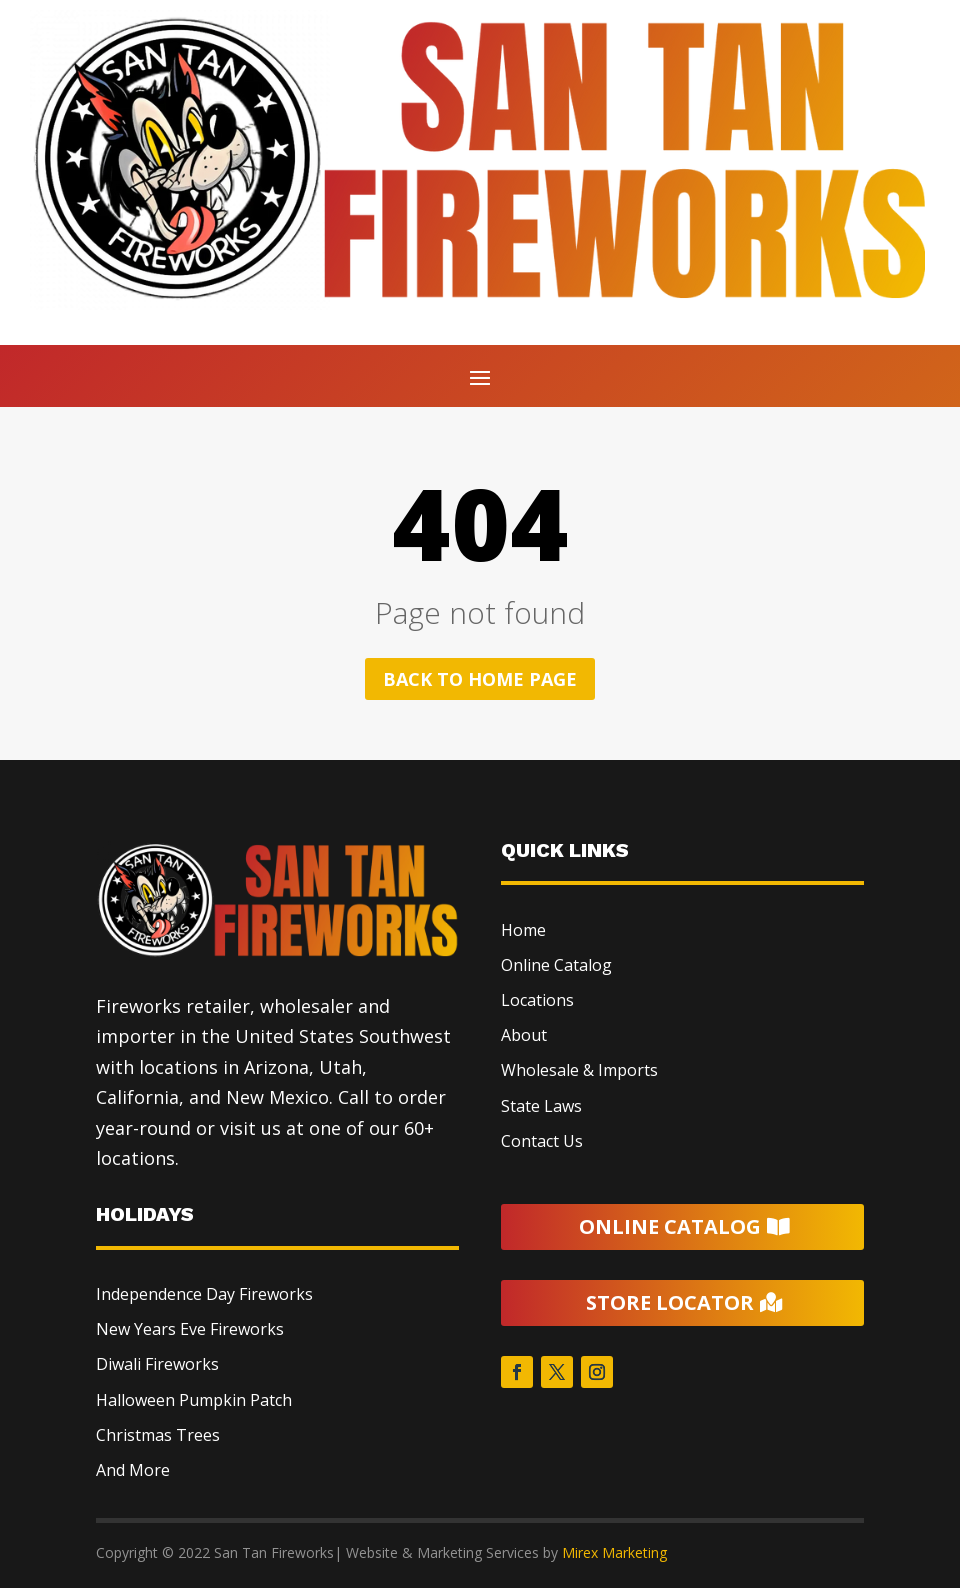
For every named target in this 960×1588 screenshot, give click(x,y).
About (524, 1035)
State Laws (541, 1106)
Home (523, 930)
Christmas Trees (158, 1435)
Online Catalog (556, 965)
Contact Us (542, 1141)
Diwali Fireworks (157, 1364)
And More (133, 1470)
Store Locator (670, 1302)
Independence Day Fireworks (204, 1294)
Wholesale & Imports (579, 1070)
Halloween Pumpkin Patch (194, 1400)
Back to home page (480, 679)
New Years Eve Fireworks (190, 1329)
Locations (537, 1000)
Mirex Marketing (614, 1552)
